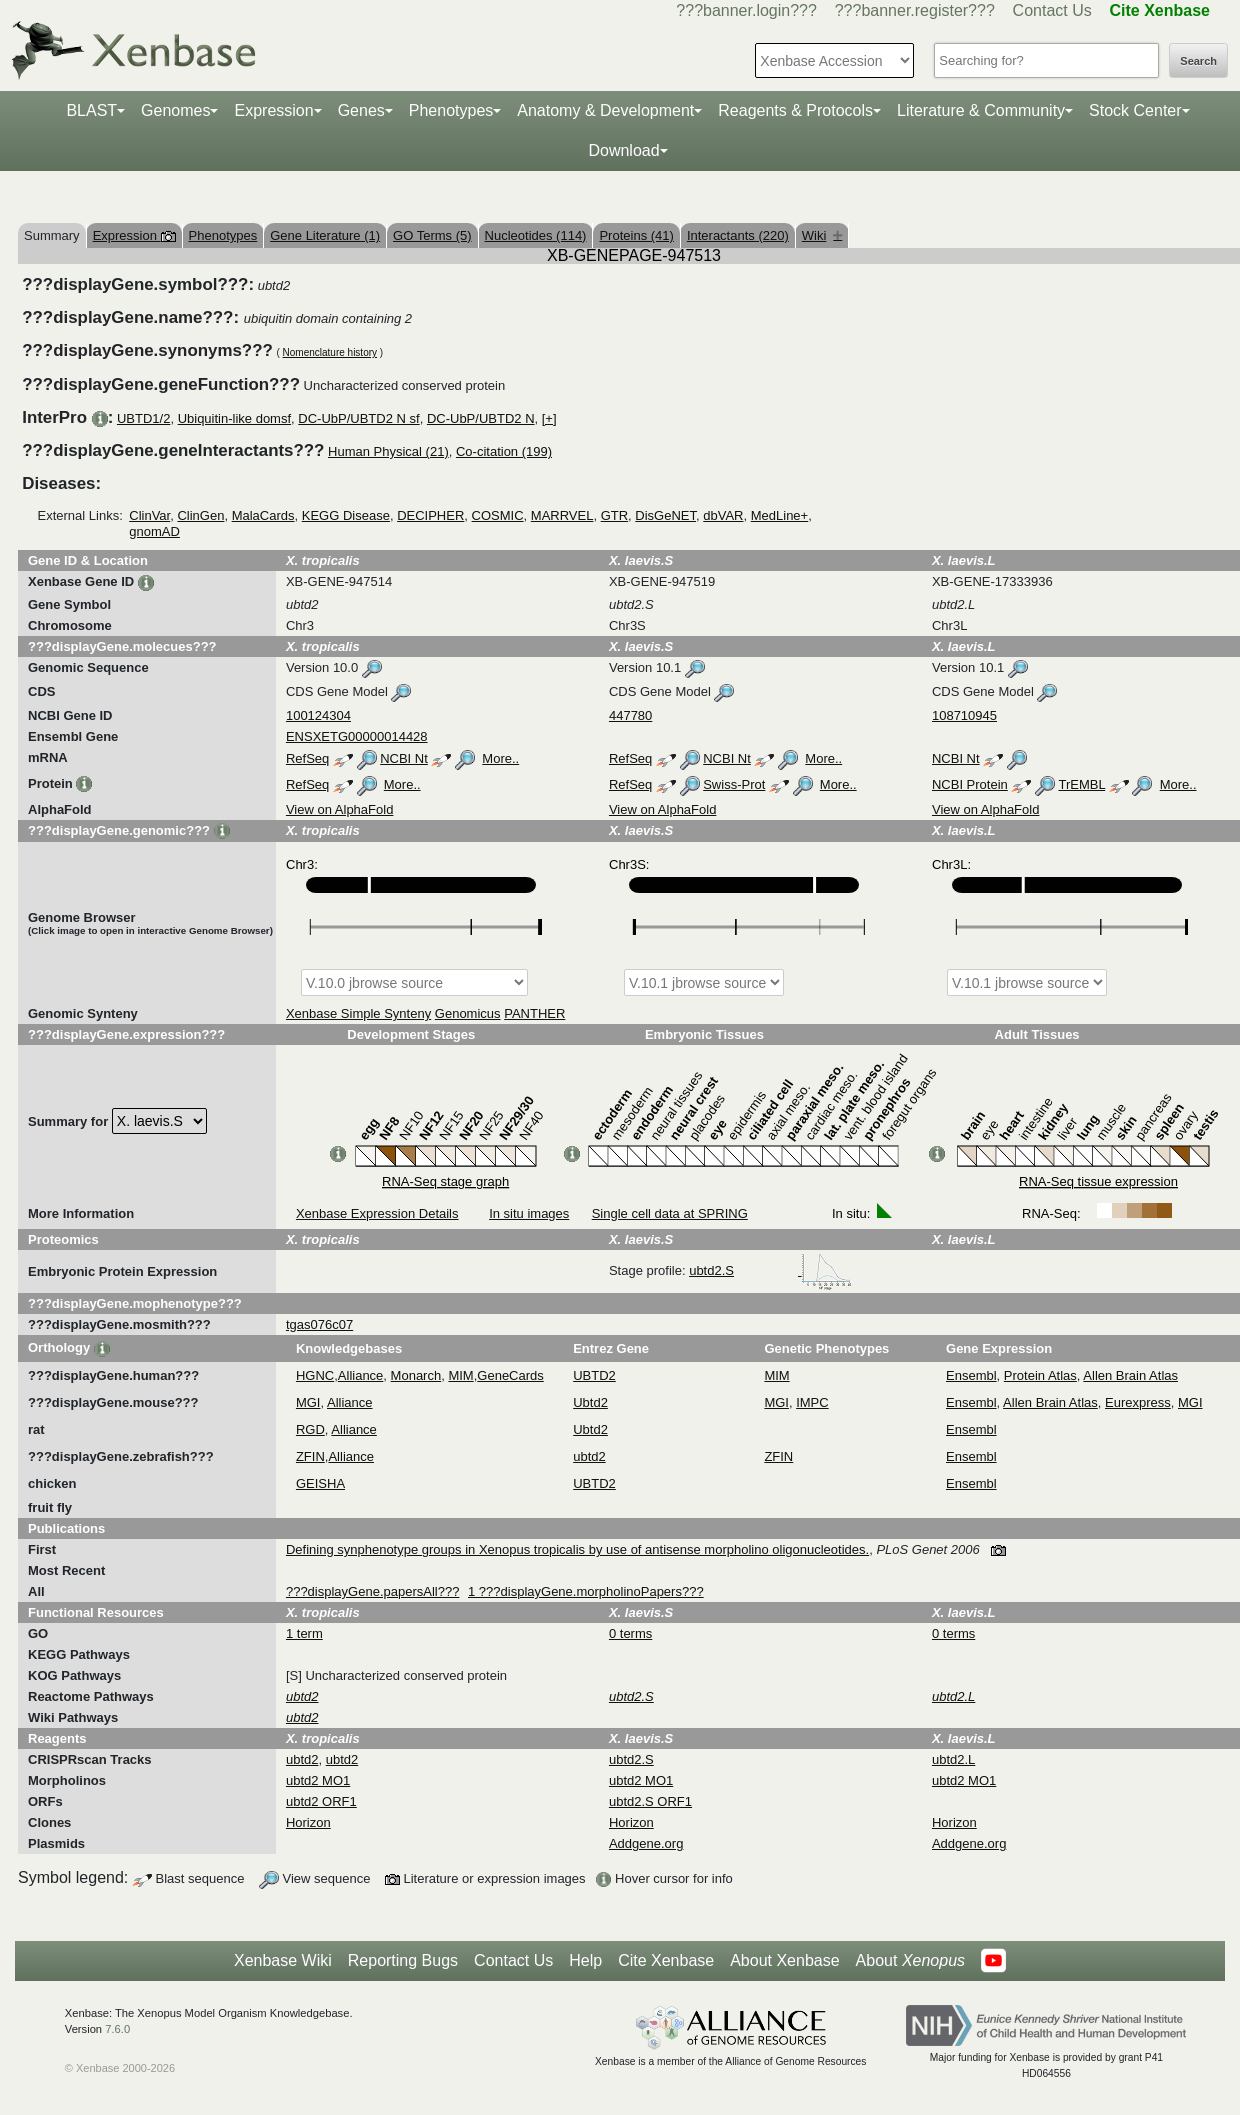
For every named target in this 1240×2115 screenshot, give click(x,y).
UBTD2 (594, 1375)
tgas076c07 (319, 1324)
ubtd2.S (770, 1270)
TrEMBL (1081, 784)
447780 (630, 715)
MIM (460, 1375)
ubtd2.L (953, 1759)
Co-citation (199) (504, 451)
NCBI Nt (404, 758)
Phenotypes (451, 110)
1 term (304, 1633)
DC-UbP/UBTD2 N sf (358, 418)
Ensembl (971, 1375)
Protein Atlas (1040, 1375)
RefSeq (307, 758)
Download (623, 150)
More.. (500, 758)
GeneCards (510, 1375)
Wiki (822, 235)
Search (1198, 61)
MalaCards (263, 515)
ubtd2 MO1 (318, 1780)
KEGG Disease (346, 515)
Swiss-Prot (734, 784)
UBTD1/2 (143, 418)
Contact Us (1052, 10)
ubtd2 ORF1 (321, 1801)
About (910, 1961)
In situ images (529, 1213)
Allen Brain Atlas (1130, 1375)
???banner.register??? (915, 10)
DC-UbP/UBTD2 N (481, 418)
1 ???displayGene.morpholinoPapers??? (586, 1591)
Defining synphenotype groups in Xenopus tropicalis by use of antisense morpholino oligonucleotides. (577, 1549)
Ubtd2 (590, 1402)
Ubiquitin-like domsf (234, 418)
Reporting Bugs (403, 1960)
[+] (549, 418)
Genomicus (468, 1013)
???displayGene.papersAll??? (372, 1591)
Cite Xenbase (666, 1960)
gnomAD (154, 531)
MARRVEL (562, 515)
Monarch (416, 1375)
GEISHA (320, 1483)
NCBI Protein (970, 784)
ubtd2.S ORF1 (650, 1801)
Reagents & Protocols (795, 110)
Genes (361, 110)
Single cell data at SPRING (670, 1213)
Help (585, 1960)
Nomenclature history (330, 352)
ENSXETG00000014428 (357, 736)
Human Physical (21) (388, 451)
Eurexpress (1138, 1402)
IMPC (812, 1402)
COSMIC (498, 515)
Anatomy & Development (605, 110)
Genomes (175, 110)
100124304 (318, 715)
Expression (273, 110)
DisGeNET (665, 515)
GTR (614, 515)
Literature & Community (981, 110)
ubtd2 (589, 1456)
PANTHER (534, 1013)
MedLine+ (779, 515)
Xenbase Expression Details (377, 1213)
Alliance (361, 1375)
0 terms (630, 1633)
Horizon (308, 1822)
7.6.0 (117, 2029)
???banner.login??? (746, 10)
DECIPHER (430, 515)
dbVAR (723, 515)
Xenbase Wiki (283, 1960)
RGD (310, 1429)
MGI (308, 1402)
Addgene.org (646, 1843)
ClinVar (149, 515)
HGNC (315, 1375)
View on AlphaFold (339, 809)
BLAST (91, 110)
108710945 (964, 715)
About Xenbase (784, 1960)
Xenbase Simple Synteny (358, 1013)
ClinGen (200, 515)
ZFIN (310, 1456)
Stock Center (1135, 110)
